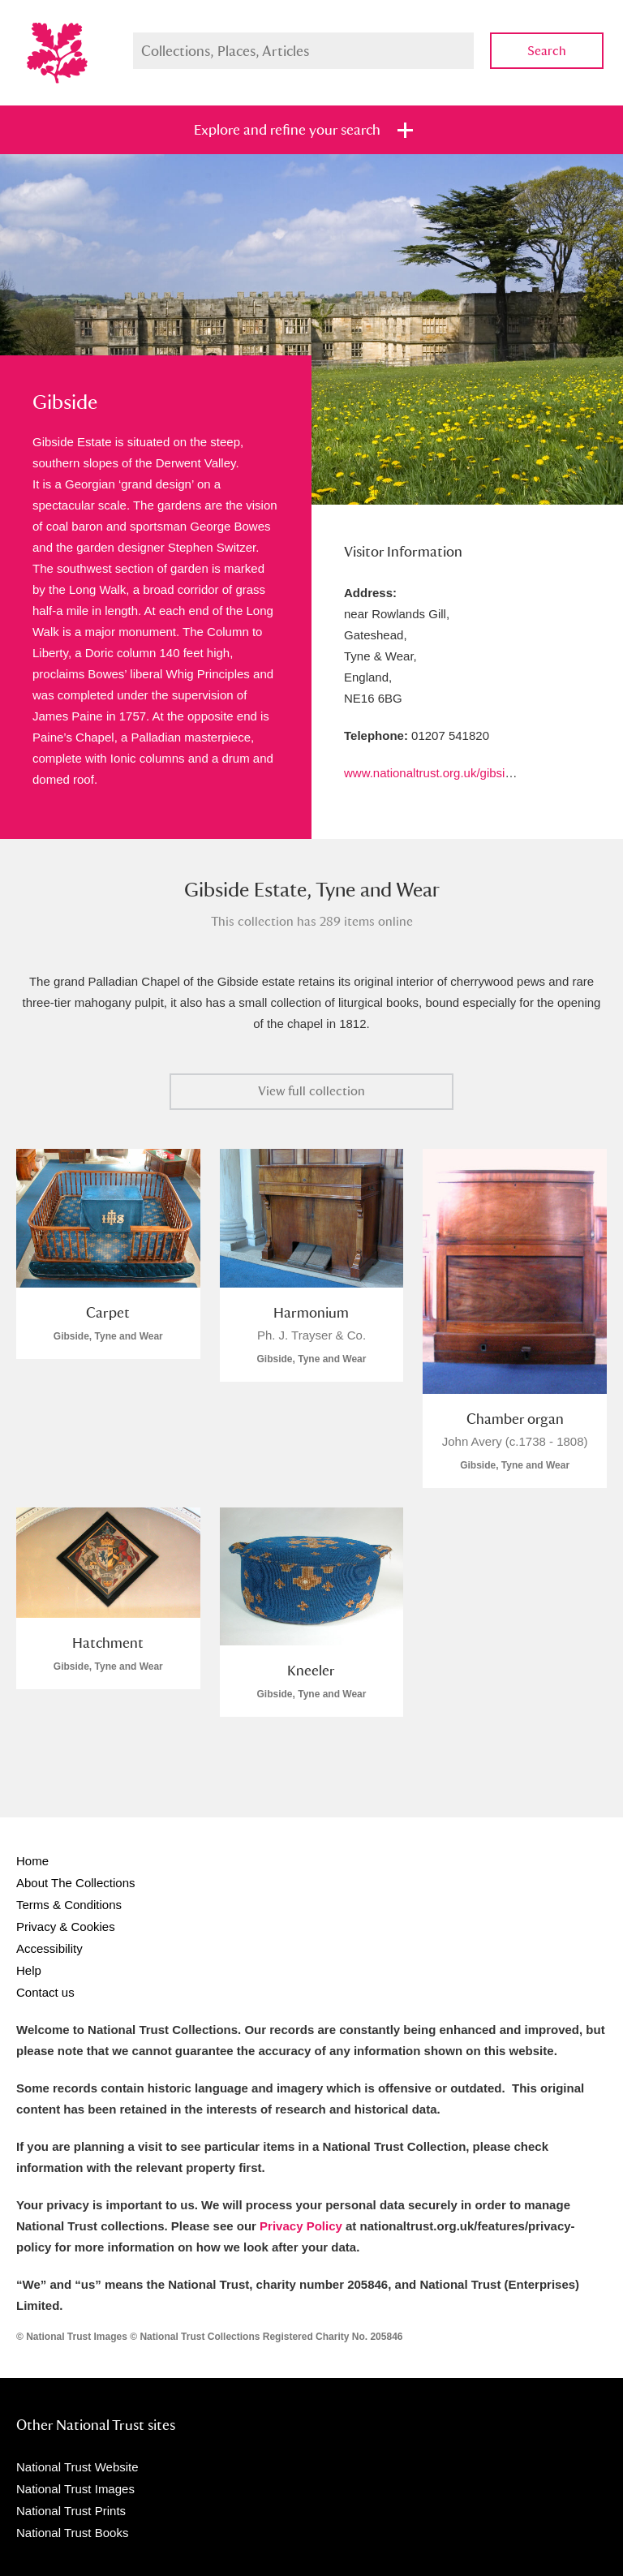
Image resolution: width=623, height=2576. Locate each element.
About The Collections (75, 1883)
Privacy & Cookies (65, 1926)
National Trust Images (75, 2489)
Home (32, 1861)
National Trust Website (77, 2467)
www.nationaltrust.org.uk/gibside (431, 773)
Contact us (45, 1992)
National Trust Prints (71, 2511)
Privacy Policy (301, 2226)
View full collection (311, 1091)
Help (28, 1970)
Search (546, 50)
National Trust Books (72, 2532)
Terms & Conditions (69, 1905)
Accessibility (49, 1948)
